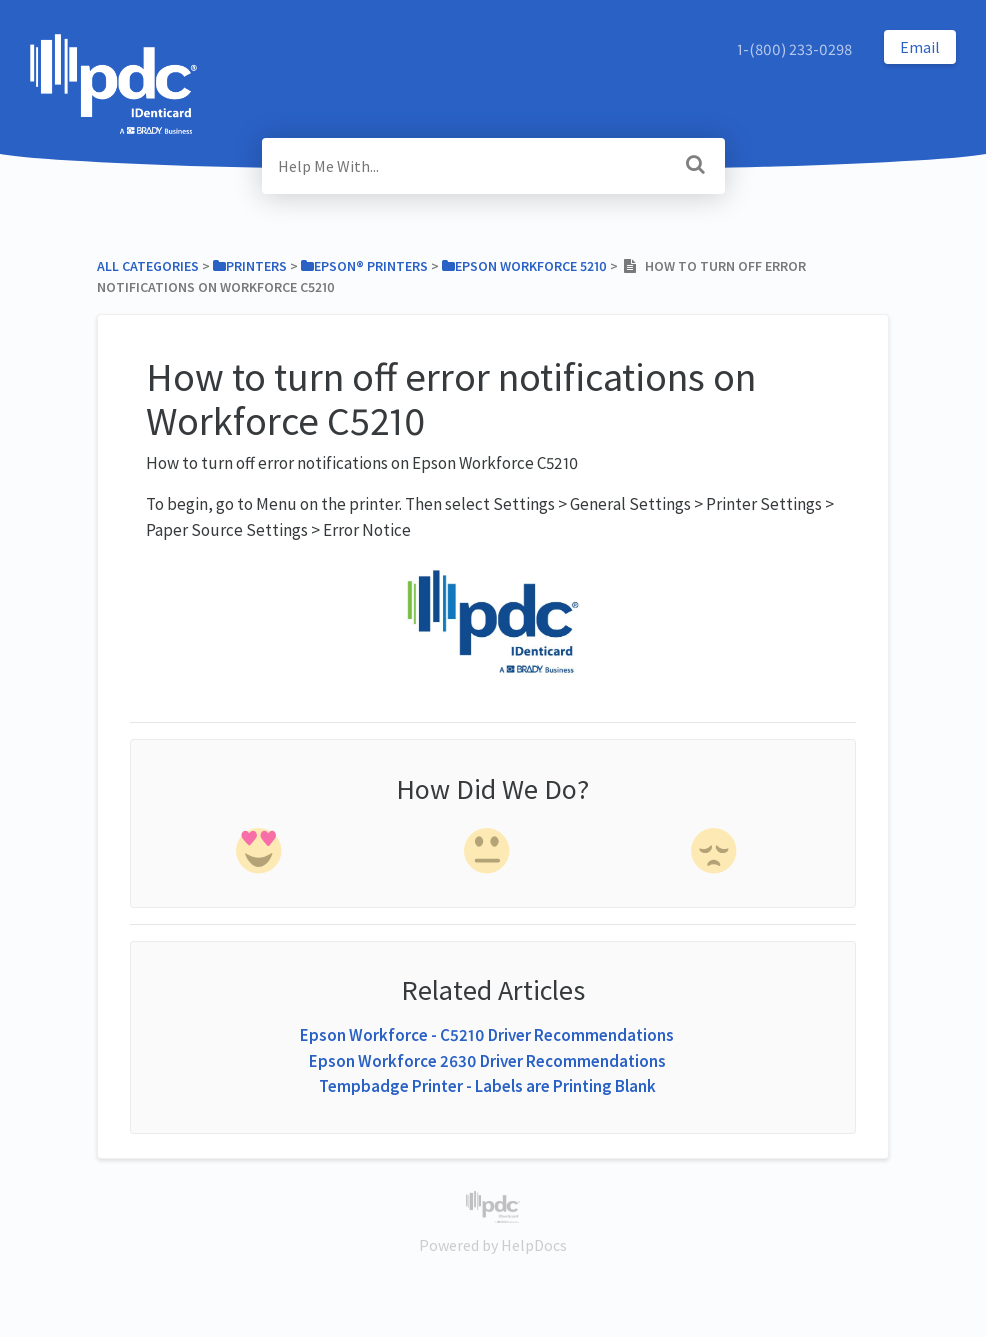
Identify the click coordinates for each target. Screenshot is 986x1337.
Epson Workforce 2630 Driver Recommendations (487, 1061)
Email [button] (920, 47)
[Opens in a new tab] (492, 1204)
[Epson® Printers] (364, 266)
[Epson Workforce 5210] (524, 266)
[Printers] (250, 266)
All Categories (148, 266)
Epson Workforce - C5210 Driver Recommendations (487, 1035)
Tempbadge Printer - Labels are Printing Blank (487, 1086)
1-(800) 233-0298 (794, 49)
